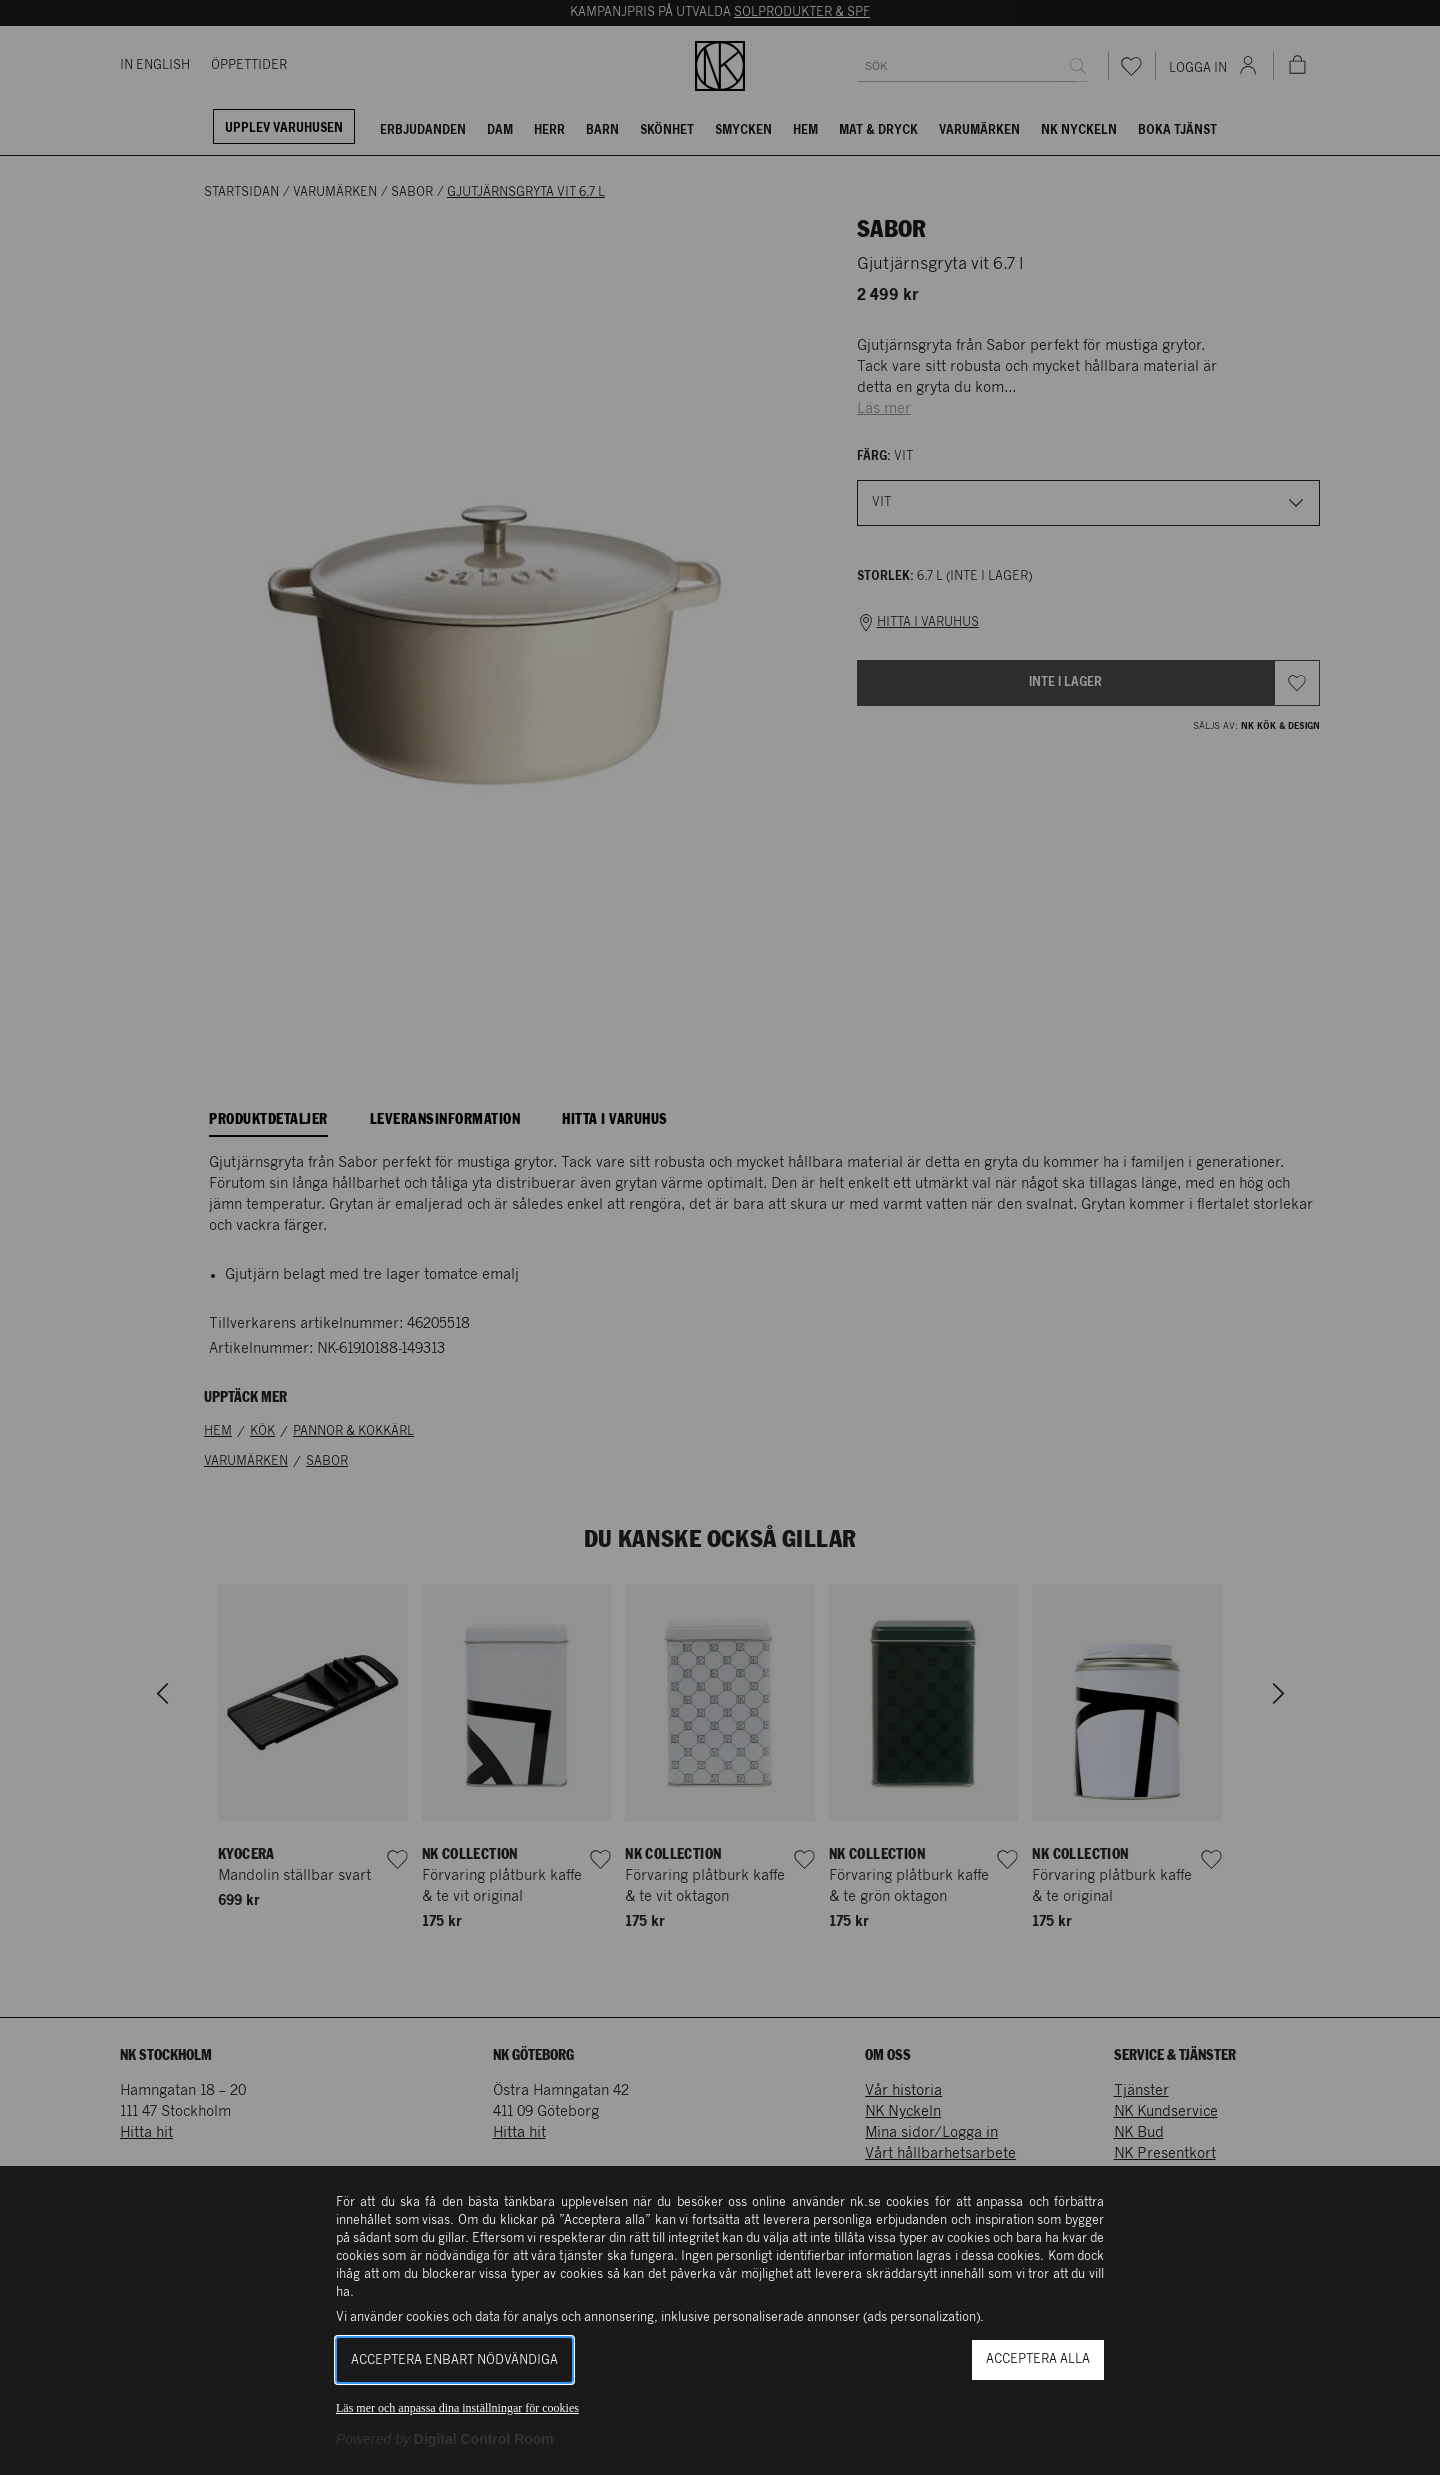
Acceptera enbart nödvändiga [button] (454, 2360)
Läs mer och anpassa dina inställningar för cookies (457, 2408)
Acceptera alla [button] (1038, 2359)
